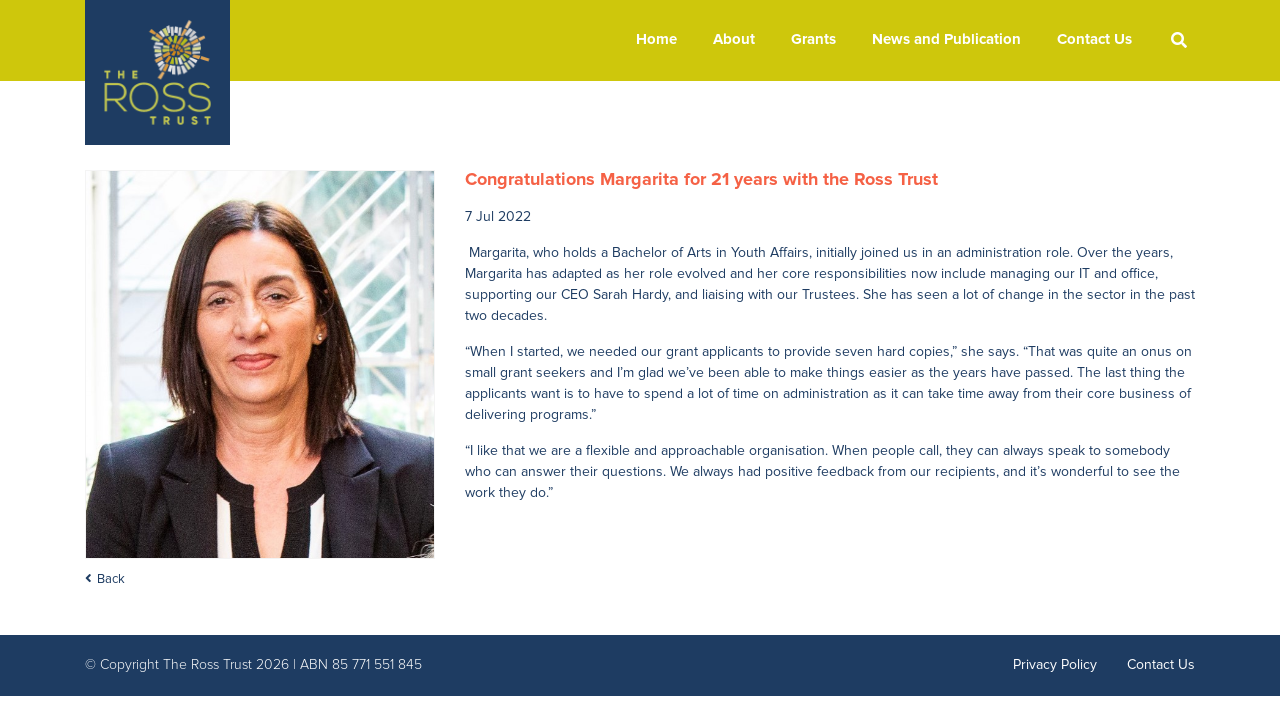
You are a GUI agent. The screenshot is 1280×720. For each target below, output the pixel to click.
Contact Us (1094, 39)
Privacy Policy (1055, 665)
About (734, 39)
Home (656, 39)
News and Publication (946, 39)
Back (111, 579)
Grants (813, 39)
